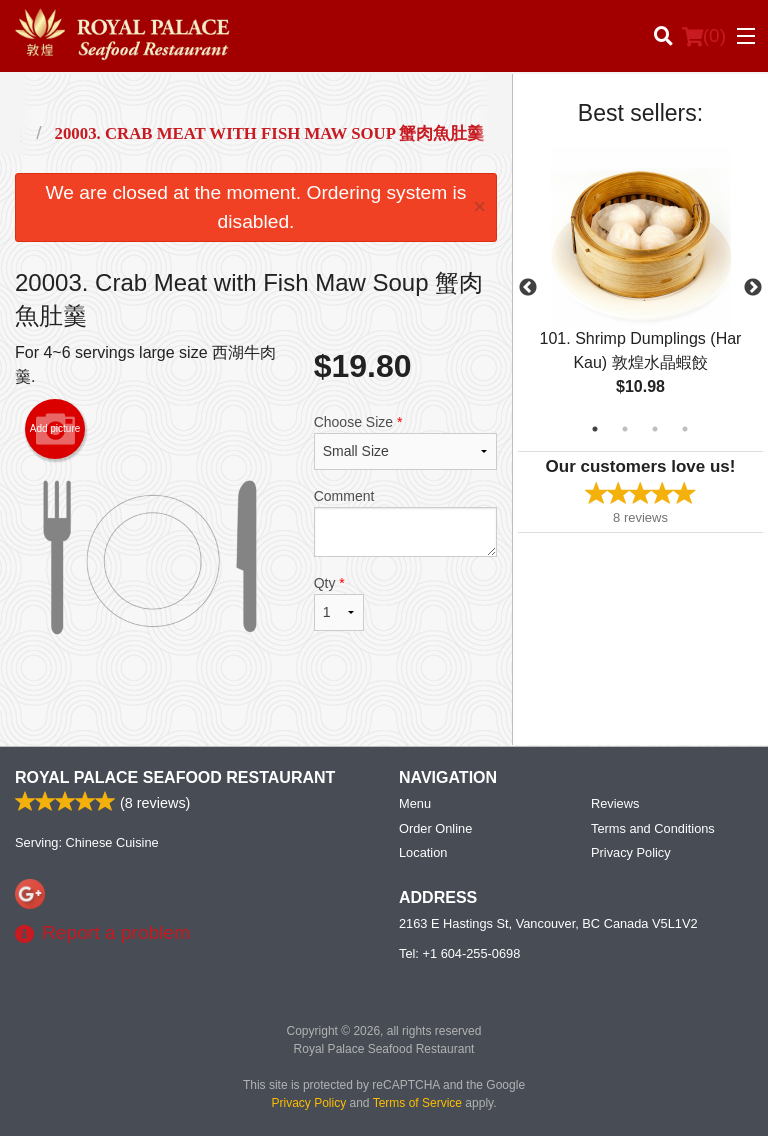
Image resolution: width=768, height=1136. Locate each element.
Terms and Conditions (653, 828)
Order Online (435, 828)
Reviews (615, 803)
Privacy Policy (631, 852)
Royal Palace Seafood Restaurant (175, 777)
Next (753, 288)
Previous (528, 288)
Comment (405, 522)
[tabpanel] (640, 288)
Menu (415, 803)
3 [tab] (655, 429)
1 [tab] (595, 429)
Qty (339, 603)
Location (423, 852)
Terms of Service (417, 1103)
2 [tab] (625, 429)
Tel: (459, 953)
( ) (704, 36)
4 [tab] (685, 429)
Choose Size (405, 442)
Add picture (55, 429)
